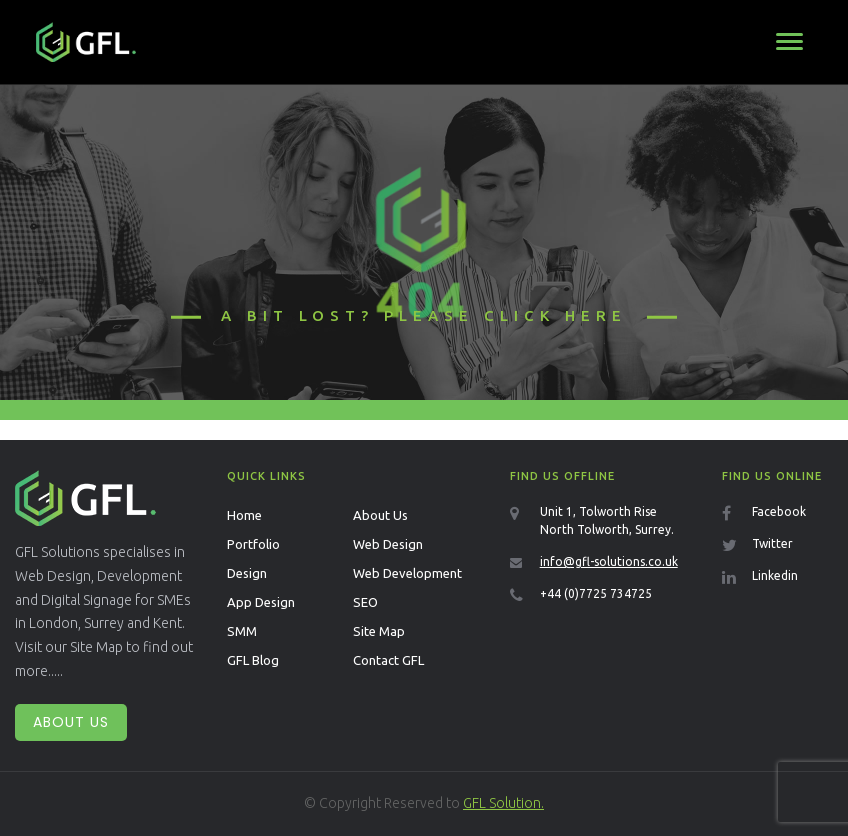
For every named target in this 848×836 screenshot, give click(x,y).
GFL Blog (253, 660)
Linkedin (775, 575)
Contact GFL (388, 660)
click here (555, 315)
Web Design (388, 544)
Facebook (779, 511)
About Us (71, 722)
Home (244, 515)
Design (247, 573)
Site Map (379, 631)
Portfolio (253, 544)
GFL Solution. (503, 803)
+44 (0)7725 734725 (596, 593)
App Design (261, 602)
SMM (242, 631)
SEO (365, 602)
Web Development (407, 573)
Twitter (772, 543)
